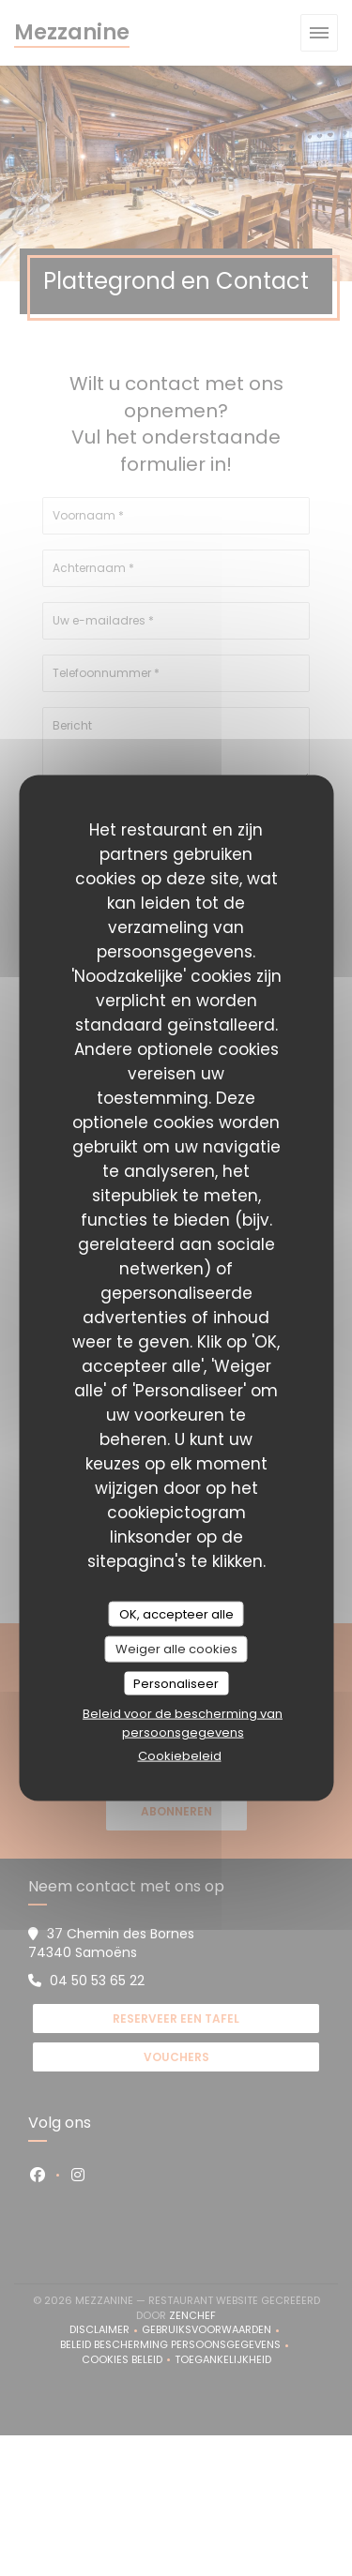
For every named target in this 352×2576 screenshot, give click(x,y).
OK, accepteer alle (176, 1613)
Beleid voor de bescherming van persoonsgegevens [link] (183, 1723)
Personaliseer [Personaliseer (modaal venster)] (176, 1683)
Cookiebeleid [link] (180, 1756)
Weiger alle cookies (176, 1649)
